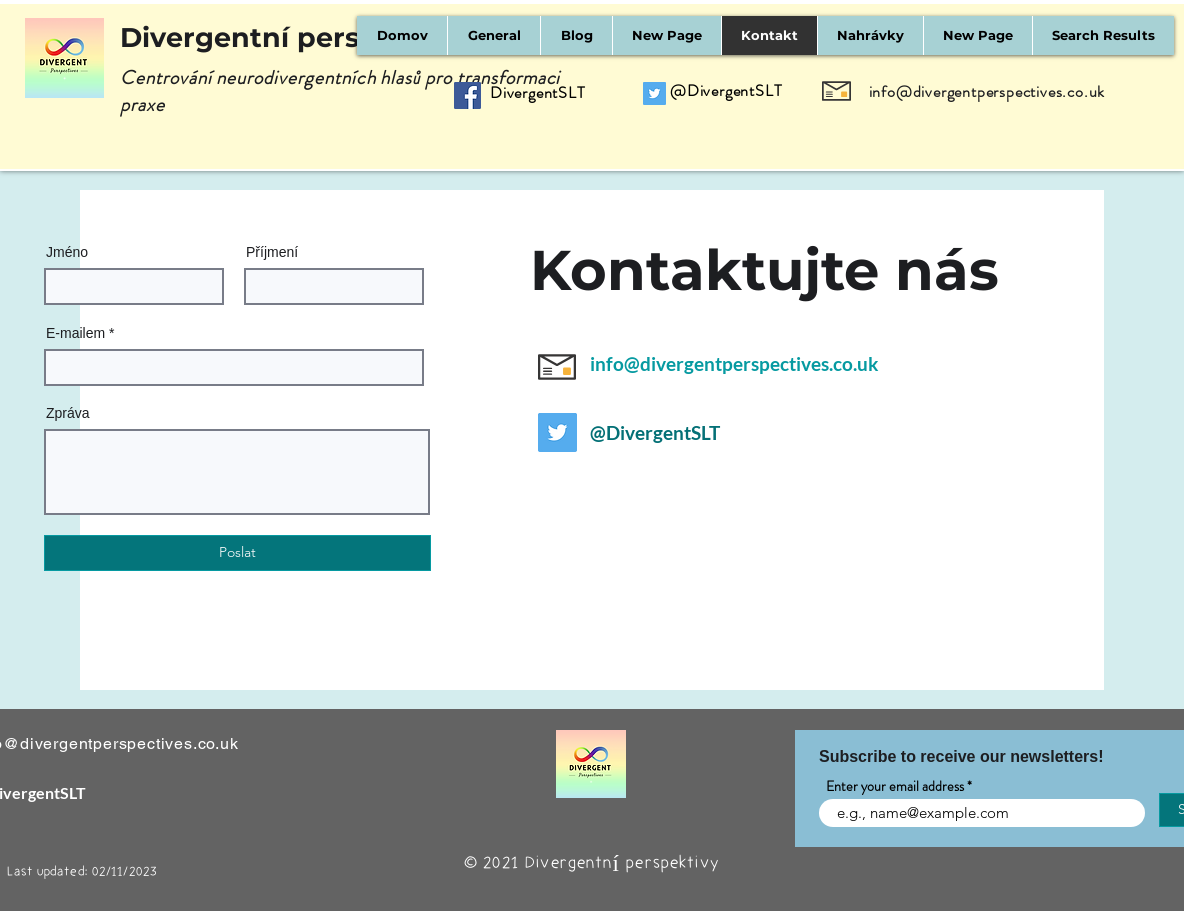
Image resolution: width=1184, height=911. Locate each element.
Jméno (67, 252)
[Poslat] (237, 553)
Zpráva (68, 413)
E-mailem (75, 333)
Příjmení (272, 252)
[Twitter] (654, 93)
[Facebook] (467, 95)
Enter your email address (895, 786)
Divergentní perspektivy (292, 37)
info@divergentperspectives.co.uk (987, 91)
